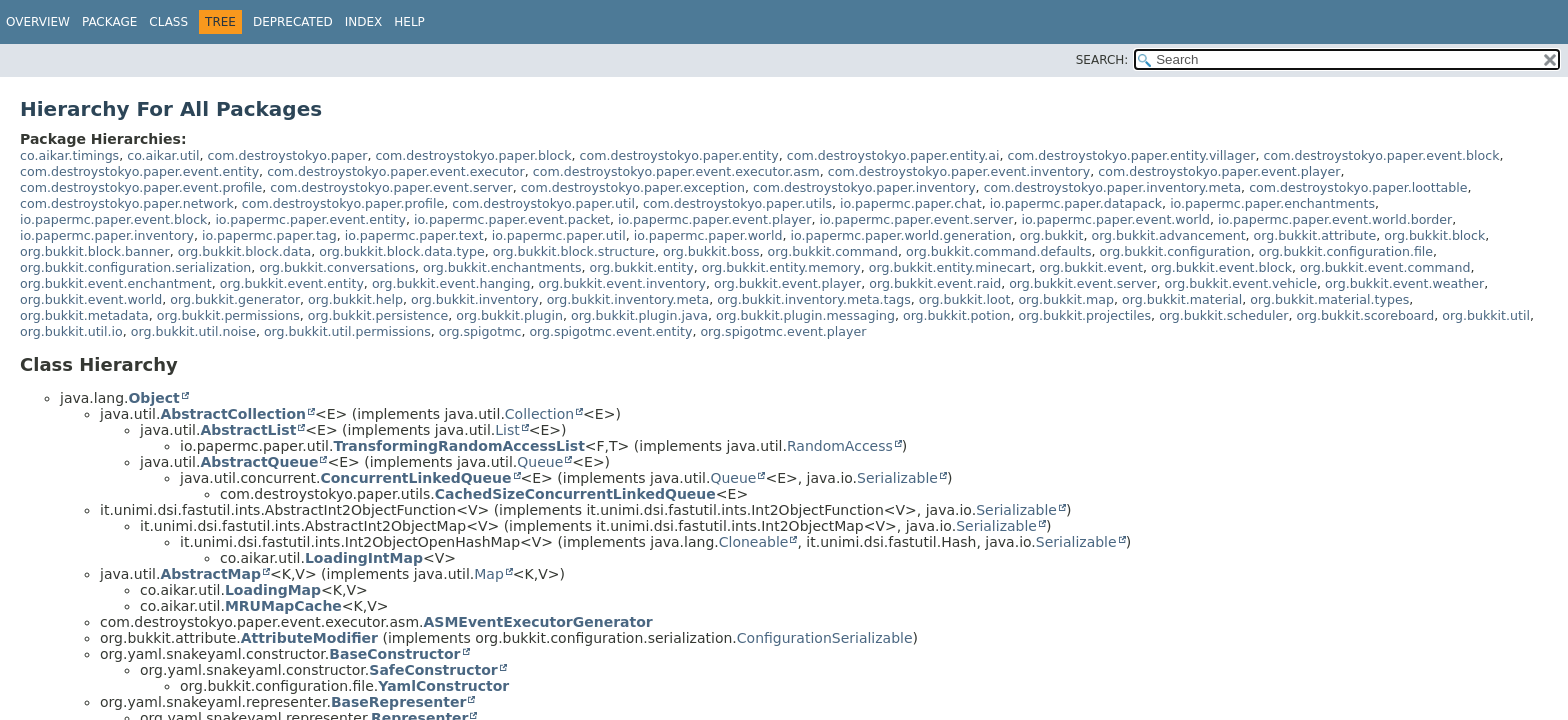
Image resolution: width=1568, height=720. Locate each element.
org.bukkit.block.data (244, 251)
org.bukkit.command (833, 251)
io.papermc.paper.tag (269, 235)
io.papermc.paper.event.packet (512, 219)
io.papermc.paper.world (708, 235)
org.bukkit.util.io (71, 331)
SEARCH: (1102, 60)
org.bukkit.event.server (1082, 283)
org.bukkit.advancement (1168, 235)
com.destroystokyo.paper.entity (679, 155)
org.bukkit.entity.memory (781, 267)
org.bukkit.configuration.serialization (135, 267)
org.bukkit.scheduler (1223, 315)
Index (364, 22)
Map (489, 574)
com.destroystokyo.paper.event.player (1219, 171)
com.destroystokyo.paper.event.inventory (959, 171)
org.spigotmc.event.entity (610, 331)
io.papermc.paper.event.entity (310, 219)
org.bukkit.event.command (1385, 267)
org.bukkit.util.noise (193, 331)
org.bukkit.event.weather (1404, 283)
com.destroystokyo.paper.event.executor (396, 171)
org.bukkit (1052, 235)
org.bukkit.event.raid (935, 283)
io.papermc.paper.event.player (715, 219)
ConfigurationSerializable (825, 638)
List (507, 430)
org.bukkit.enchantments (502, 267)
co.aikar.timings (69, 155)
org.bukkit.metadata (84, 315)
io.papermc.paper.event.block (113, 219)
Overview (38, 22)
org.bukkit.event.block (1221, 267)
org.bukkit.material (1182, 299)
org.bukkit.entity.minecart (950, 267)
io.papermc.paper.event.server (917, 219)
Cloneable (754, 542)
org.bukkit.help (355, 299)
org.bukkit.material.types (1329, 299)
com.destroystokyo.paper (288, 155)
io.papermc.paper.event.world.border (1335, 219)
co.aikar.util (163, 155)
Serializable (897, 478)
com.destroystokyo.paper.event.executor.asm (676, 171)
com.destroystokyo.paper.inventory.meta (1112, 187)
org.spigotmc (480, 331)
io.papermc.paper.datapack (1076, 203)
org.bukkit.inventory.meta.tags (814, 299)
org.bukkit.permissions (228, 315)
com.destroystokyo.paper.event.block (1382, 155)
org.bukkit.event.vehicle (1241, 283)
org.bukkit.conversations (337, 267)
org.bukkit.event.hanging (451, 283)
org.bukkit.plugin (509, 315)
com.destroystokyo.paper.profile (343, 203)
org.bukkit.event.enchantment (116, 283)
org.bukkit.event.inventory (622, 283)
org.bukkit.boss (711, 251)
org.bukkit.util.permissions (347, 331)
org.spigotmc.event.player (783, 331)
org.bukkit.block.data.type (402, 251)
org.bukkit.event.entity (292, 283)
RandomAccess (840, 446)
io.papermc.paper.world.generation (901, 235)
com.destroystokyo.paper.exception (633, 187)
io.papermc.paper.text (414, 235)
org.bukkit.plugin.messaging (805, 315)
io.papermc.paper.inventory (107, 235)
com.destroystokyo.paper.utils (737, 203)
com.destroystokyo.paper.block (473, 155)
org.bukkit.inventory (475, 299)
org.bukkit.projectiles (1084, 315)
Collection (539, 414)
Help (409, 22)
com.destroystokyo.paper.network (127, 203)
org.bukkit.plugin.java (639, 315)
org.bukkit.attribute (1315, 235)
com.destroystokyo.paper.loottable (1358, 187)
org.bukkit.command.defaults (998, 251)
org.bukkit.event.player (787, 283)
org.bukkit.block (1434, 235)
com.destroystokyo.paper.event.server (391, 187)
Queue (540, 462)
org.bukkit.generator (235, 299)
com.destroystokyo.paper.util (543, 203)
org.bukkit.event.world (91, 299)
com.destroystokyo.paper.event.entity (139, 171)
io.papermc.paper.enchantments (1272, 203)
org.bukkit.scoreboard (1365, 315)
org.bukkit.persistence (378, 315)
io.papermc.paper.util (559, 235)
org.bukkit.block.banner (95, 251)
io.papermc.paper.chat (911, 203)
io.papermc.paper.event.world (1115, 219)
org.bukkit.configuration (1175, 251)
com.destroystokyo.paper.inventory (864, 187)
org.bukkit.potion (956, 315)
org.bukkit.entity (641, 267)
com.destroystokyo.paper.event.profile (141, 187)
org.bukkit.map (1066, 299)
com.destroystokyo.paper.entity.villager (1131, 155)
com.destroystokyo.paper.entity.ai (893, 155)
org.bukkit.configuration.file (1346, 251)
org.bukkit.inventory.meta (628, 299)
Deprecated (293, 22)
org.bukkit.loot (965, 299)
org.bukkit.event (1091, 267)
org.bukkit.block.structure (574, 251)
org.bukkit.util (1486, 315)
